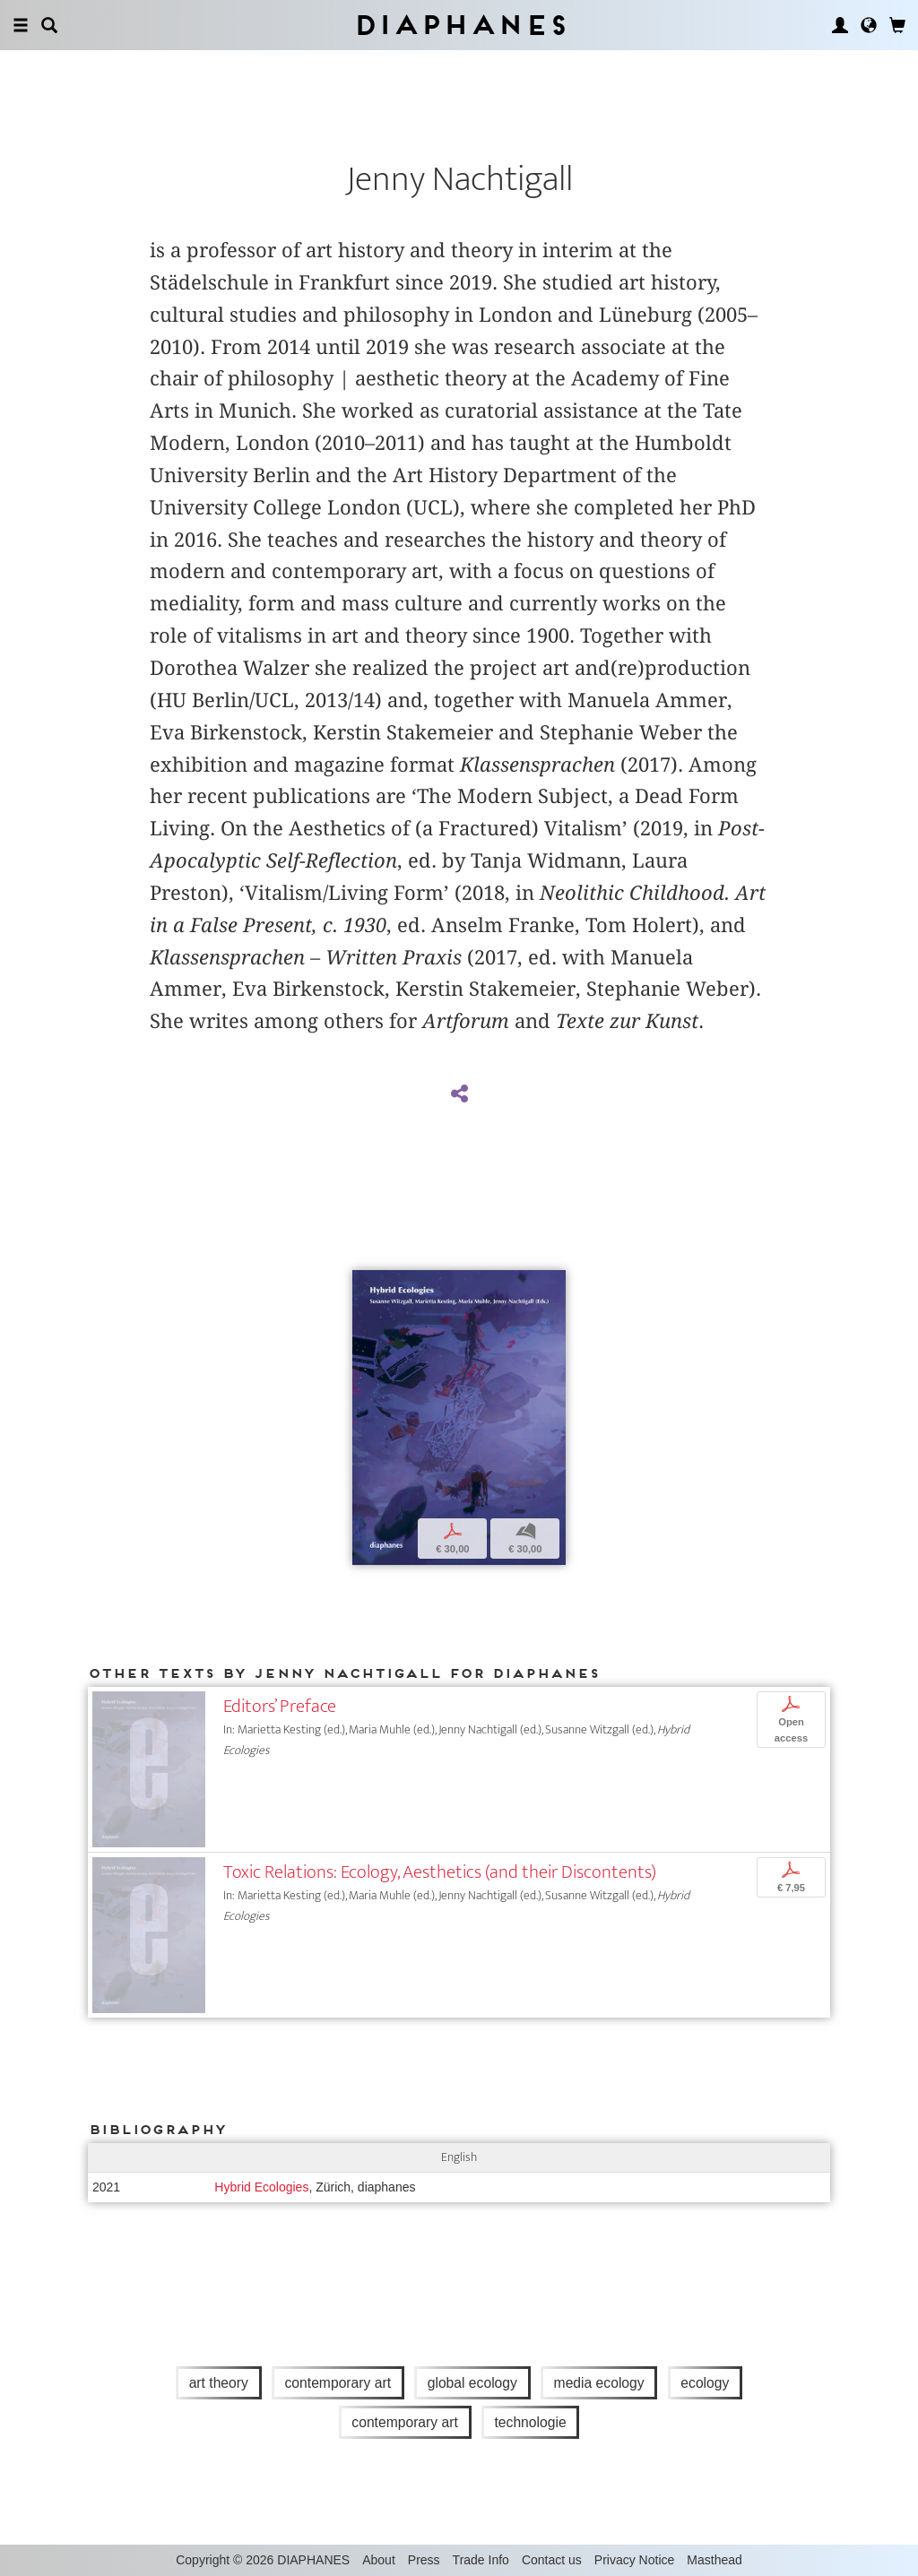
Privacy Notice (634, 2560)
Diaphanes (459, 24)
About (378, 2560)
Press (424, 2560)
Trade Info (481, 2560)
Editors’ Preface (279, 1706)
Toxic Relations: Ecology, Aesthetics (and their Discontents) (439, 1872)
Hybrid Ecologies (261, 2187)
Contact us (552, 2560)
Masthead (714, 2560)
